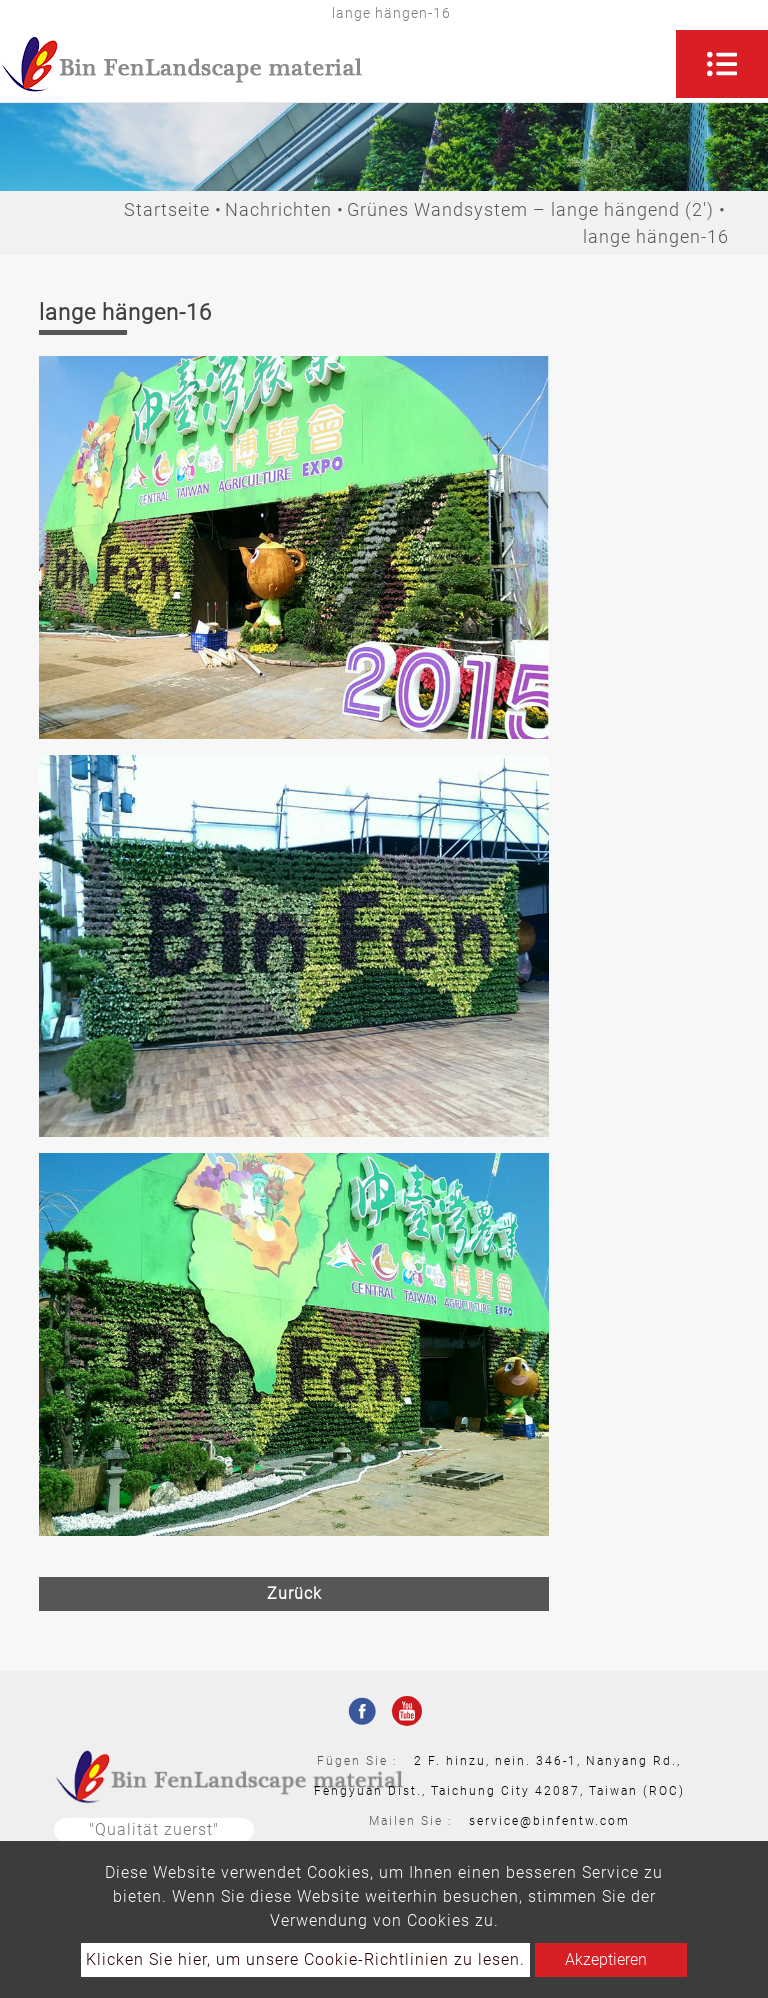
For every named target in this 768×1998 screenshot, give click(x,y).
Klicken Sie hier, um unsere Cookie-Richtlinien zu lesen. (305, 1959)
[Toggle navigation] (722, 64)
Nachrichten (278, 209)
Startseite (167, 209)
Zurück (294, 1593)
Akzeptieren (606, 1959)
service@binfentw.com (549, 1821)
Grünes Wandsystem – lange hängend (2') (530, 209)
